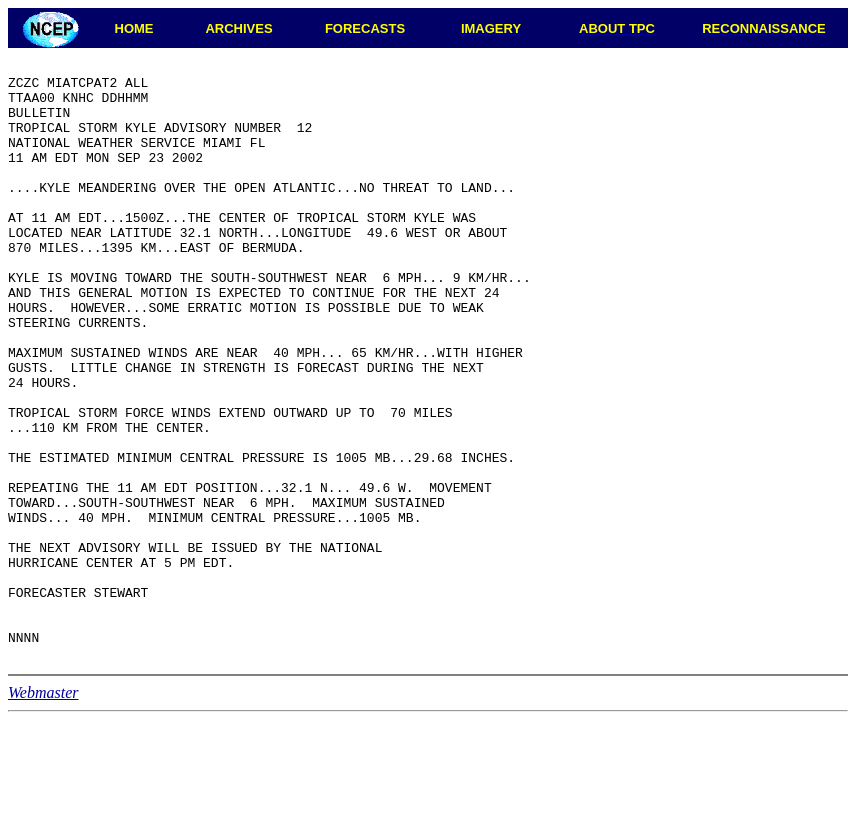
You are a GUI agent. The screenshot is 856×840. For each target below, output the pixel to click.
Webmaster (43, 812)
